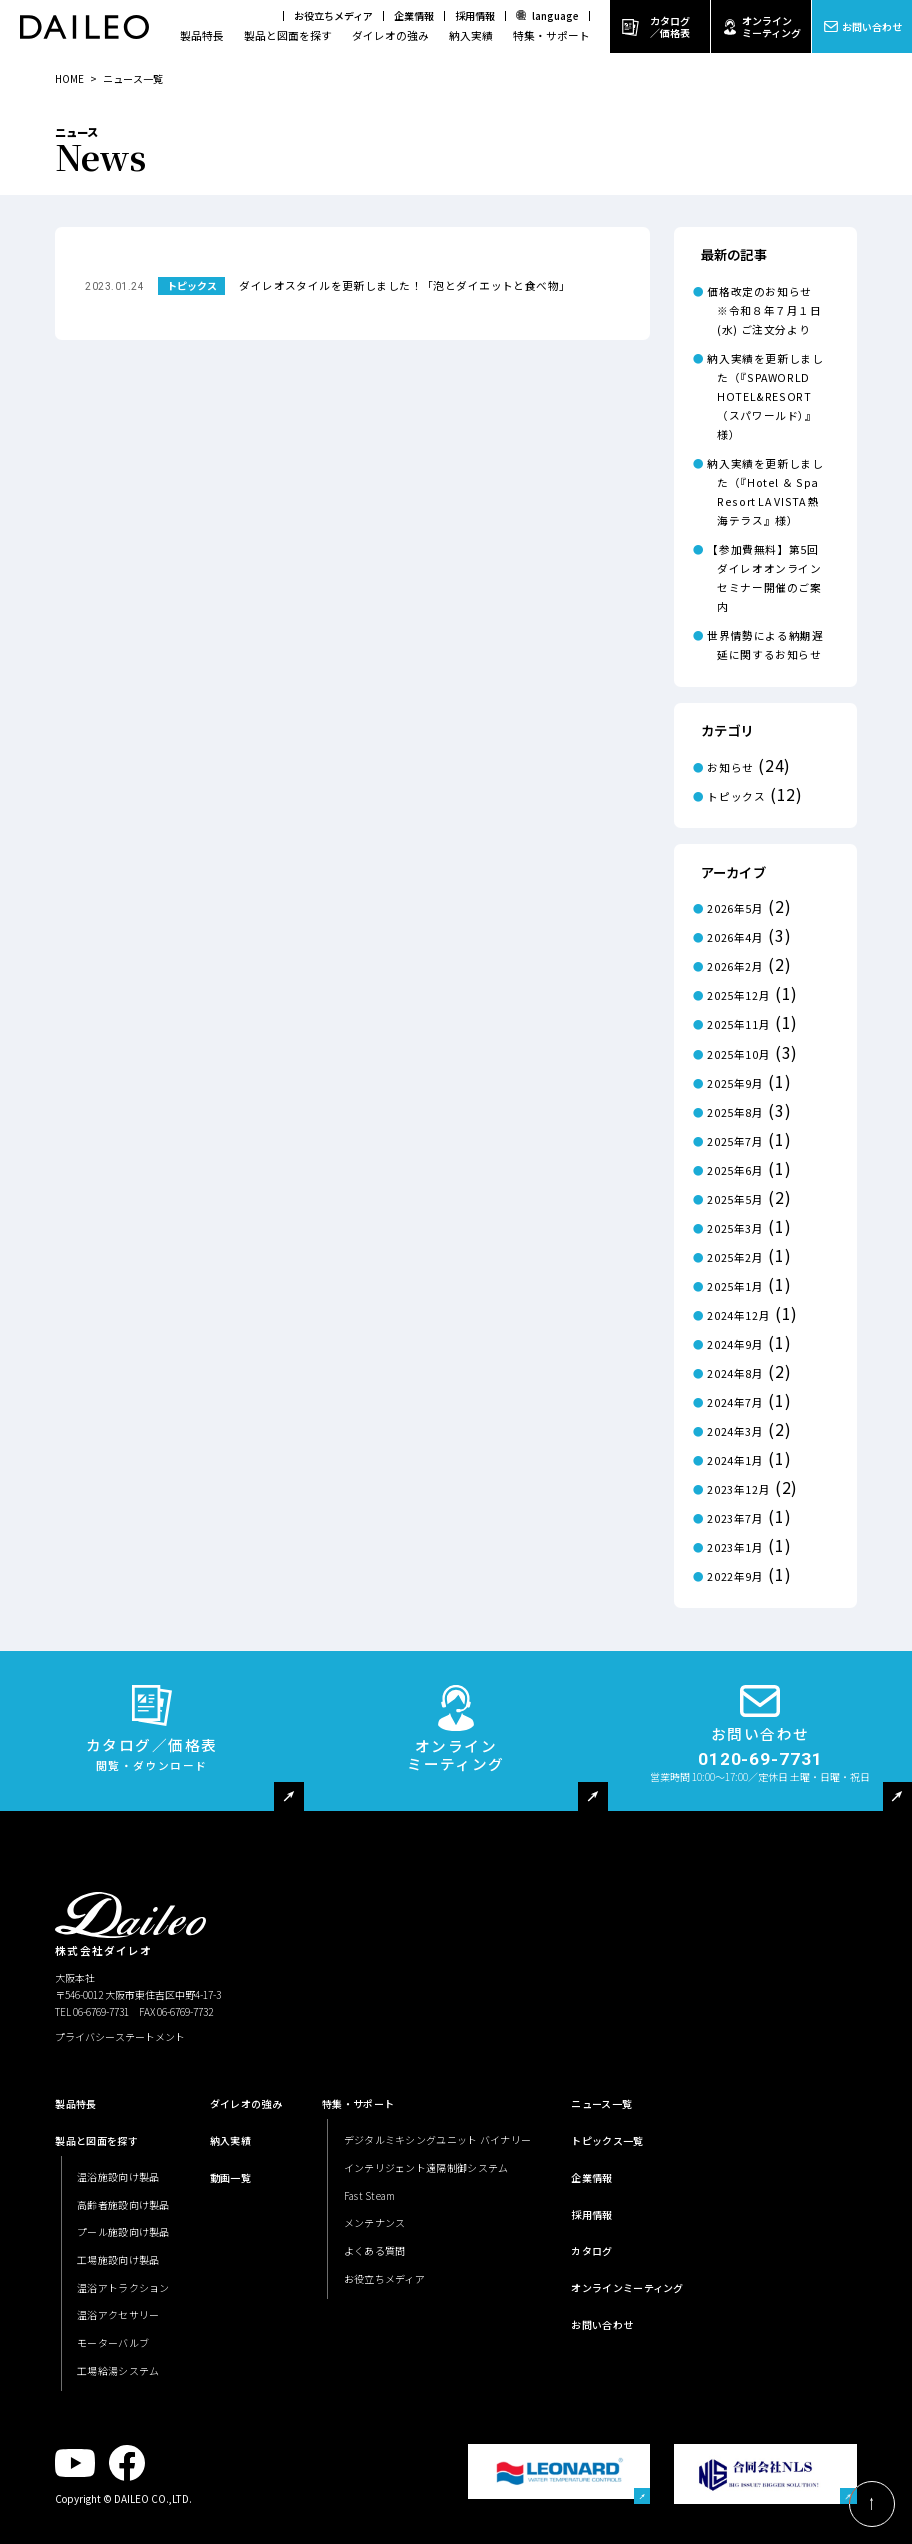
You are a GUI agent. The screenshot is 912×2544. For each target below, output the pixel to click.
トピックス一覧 (607, 2140)
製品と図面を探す (288, 35)
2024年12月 (738, 1315)
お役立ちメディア (333, 15)
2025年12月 (738, 995)
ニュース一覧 (601, 2103)
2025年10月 (738, 1054)
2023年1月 (735, 1547)
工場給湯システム (118, 2370)
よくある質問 (375, 2250)
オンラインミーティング (771, 26)
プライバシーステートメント (120, 2036)
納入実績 (471, 35)
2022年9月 (735, 1576)
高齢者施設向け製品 (123, 2204)
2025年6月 (735, 1170)
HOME (69, 78)
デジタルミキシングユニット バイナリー (438, 2139)
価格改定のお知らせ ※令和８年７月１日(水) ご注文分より (765, 310)
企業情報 (414, 15)
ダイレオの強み (390, 35)
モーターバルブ (113, 2342)
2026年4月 (735, 937)
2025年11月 (738, 1024)
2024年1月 (735, 1460)
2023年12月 (738, 1489)
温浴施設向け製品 (118, 2176)
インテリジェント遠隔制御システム (426, 2167)
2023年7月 (735, 1518)
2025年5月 (735, 1199)
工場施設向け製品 (118, 2259)
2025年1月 (735, 1286)
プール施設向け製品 (123, 2231)
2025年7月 (735, 1141)
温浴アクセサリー (118, 2314)
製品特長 (202, 35)
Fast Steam (370, 2195)
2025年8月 (735, 1112)
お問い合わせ (872, 26)
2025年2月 (735, 1257)
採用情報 (475, 15)
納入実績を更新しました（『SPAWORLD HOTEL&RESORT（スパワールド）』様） (765, 396)
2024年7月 (735, 1402)
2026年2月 (735, 966)
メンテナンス (375, 2222)
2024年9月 (735, 1344)
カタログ (591, 2250)
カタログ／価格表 (670, 26)
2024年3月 (735, 1431)
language (555, 15)
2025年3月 (735, 1228)
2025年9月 (735, 1083)
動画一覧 (230, 2177)
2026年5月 (735, 908)
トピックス (736, 796)
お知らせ (730, 767)
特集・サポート (551, 35)
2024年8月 (735, 1373)
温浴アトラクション (123, 2287)
